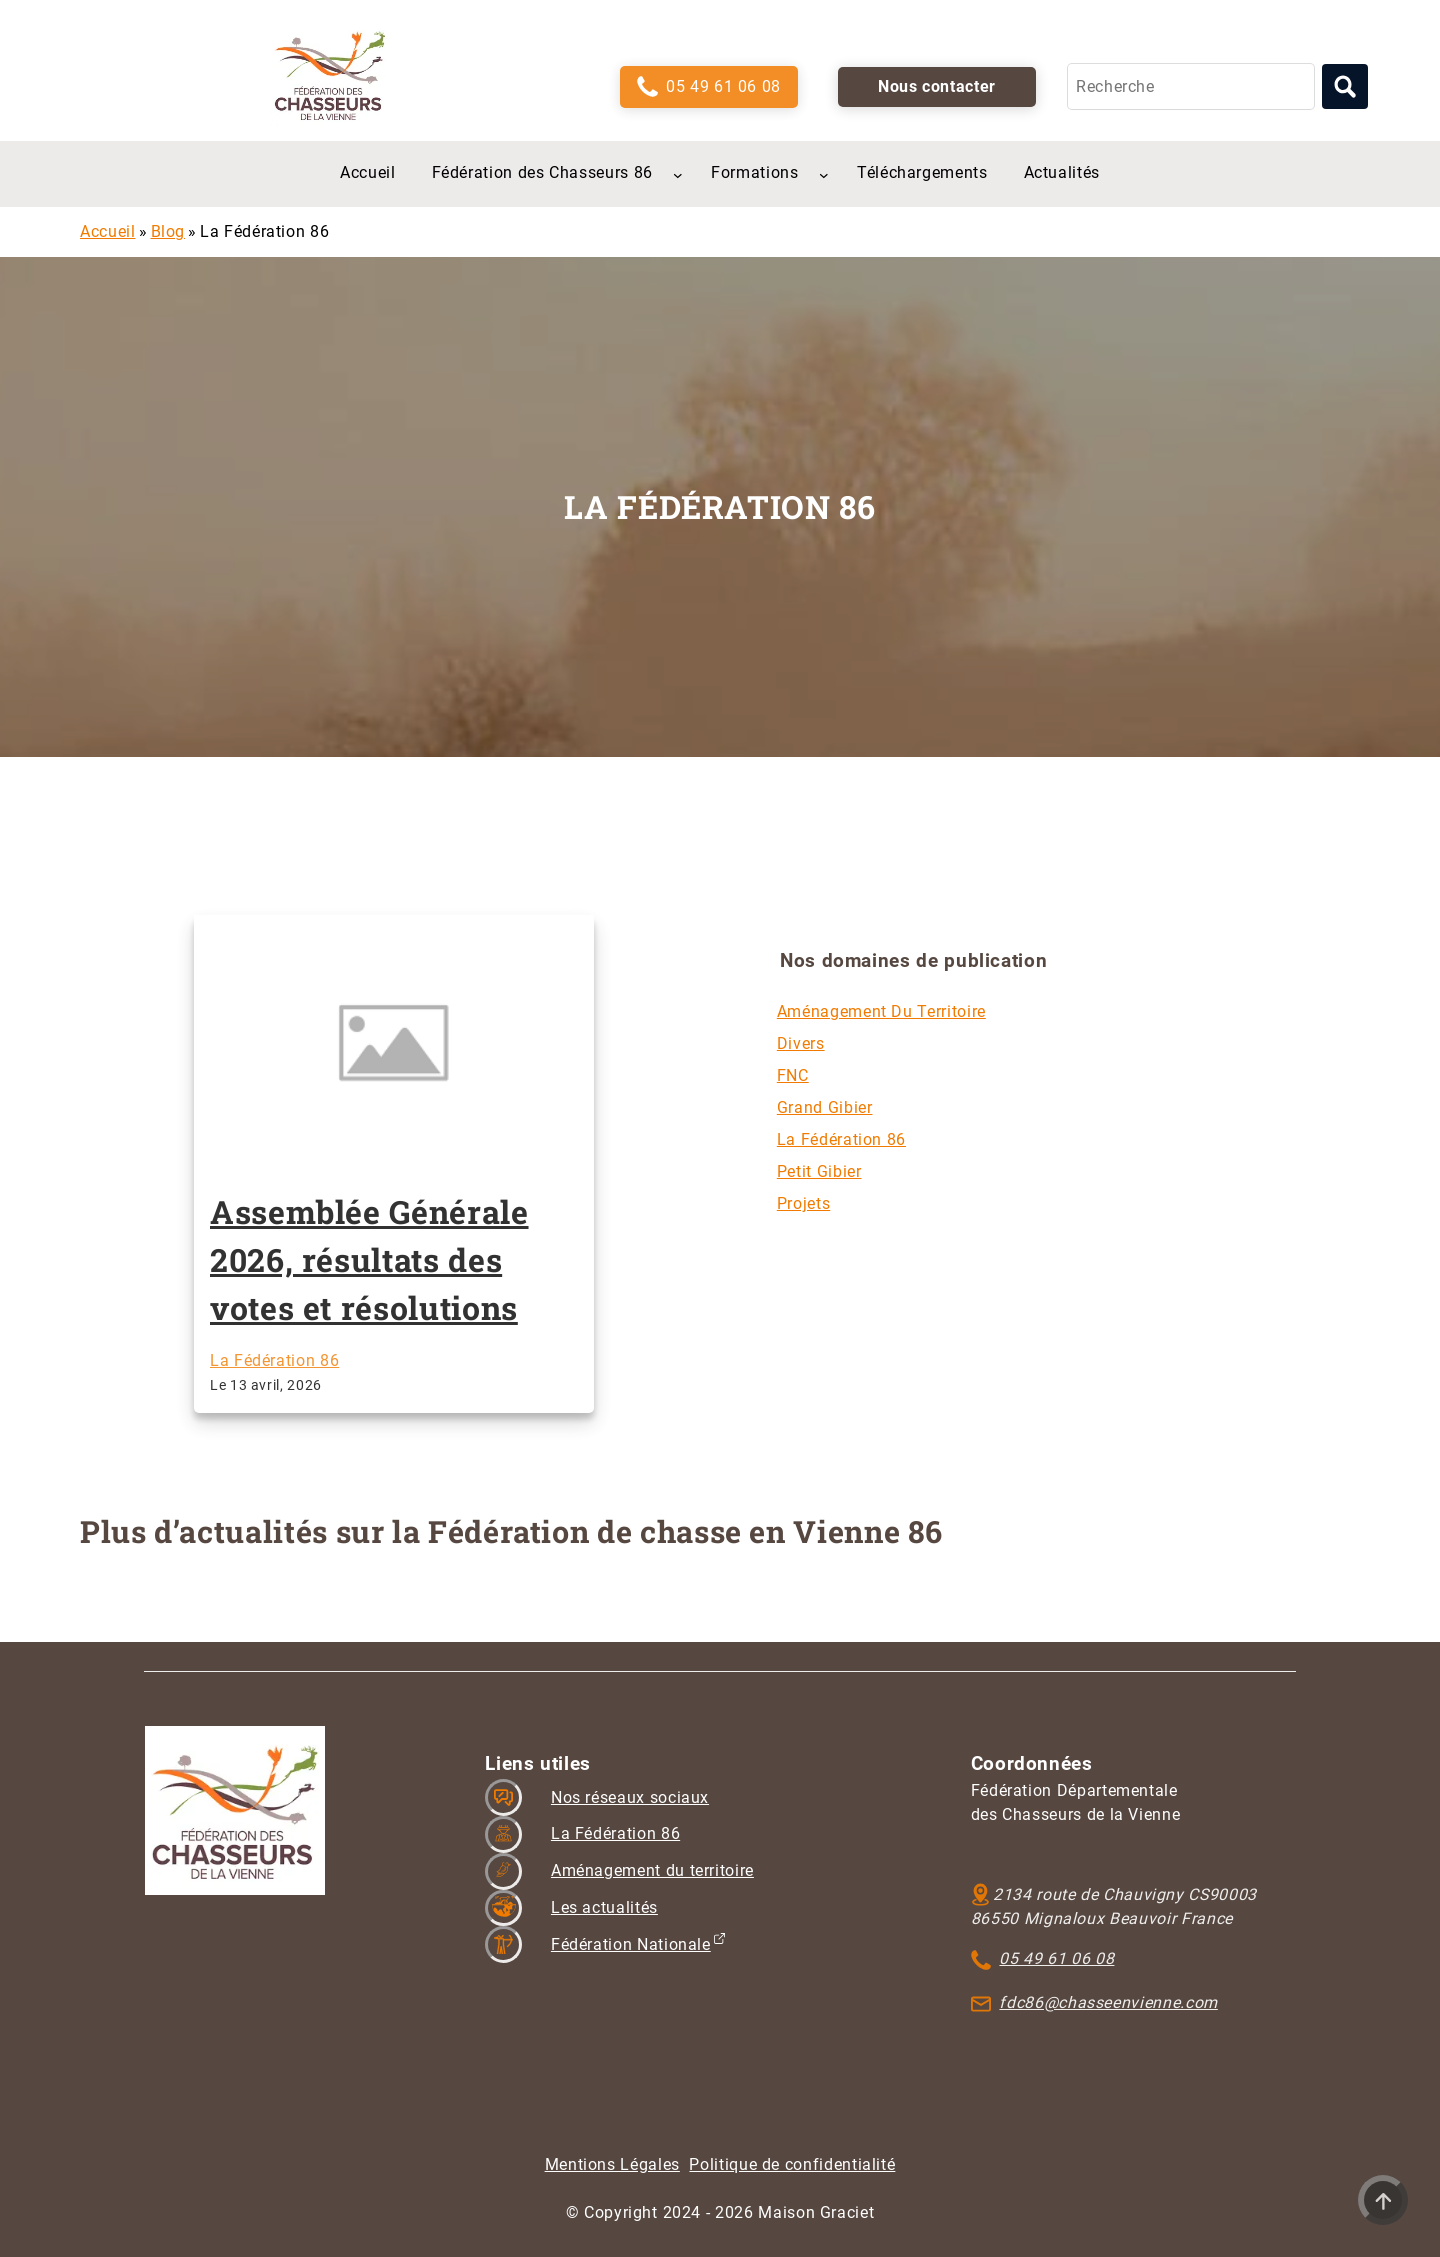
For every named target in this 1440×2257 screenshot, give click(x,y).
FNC (793, 1075)
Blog (168, 231)
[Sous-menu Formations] (824, 174)
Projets (803, 1203)
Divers (801, 1043)
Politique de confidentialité (792, 2164)
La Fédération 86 (274, 1360)
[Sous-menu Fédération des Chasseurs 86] (678, 174)
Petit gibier (819, 1171)
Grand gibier (825, 1107)
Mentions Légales (612, 2164)
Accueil (107, 231)
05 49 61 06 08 (723, 86)
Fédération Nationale (631, 1944)
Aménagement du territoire (881, 1011)
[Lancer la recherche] (1345, 86)
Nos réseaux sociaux (630, 1797)
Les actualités (604, 1907)
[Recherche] (1191, 86)
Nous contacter (937, 86)
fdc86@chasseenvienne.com (1108, 2002)
